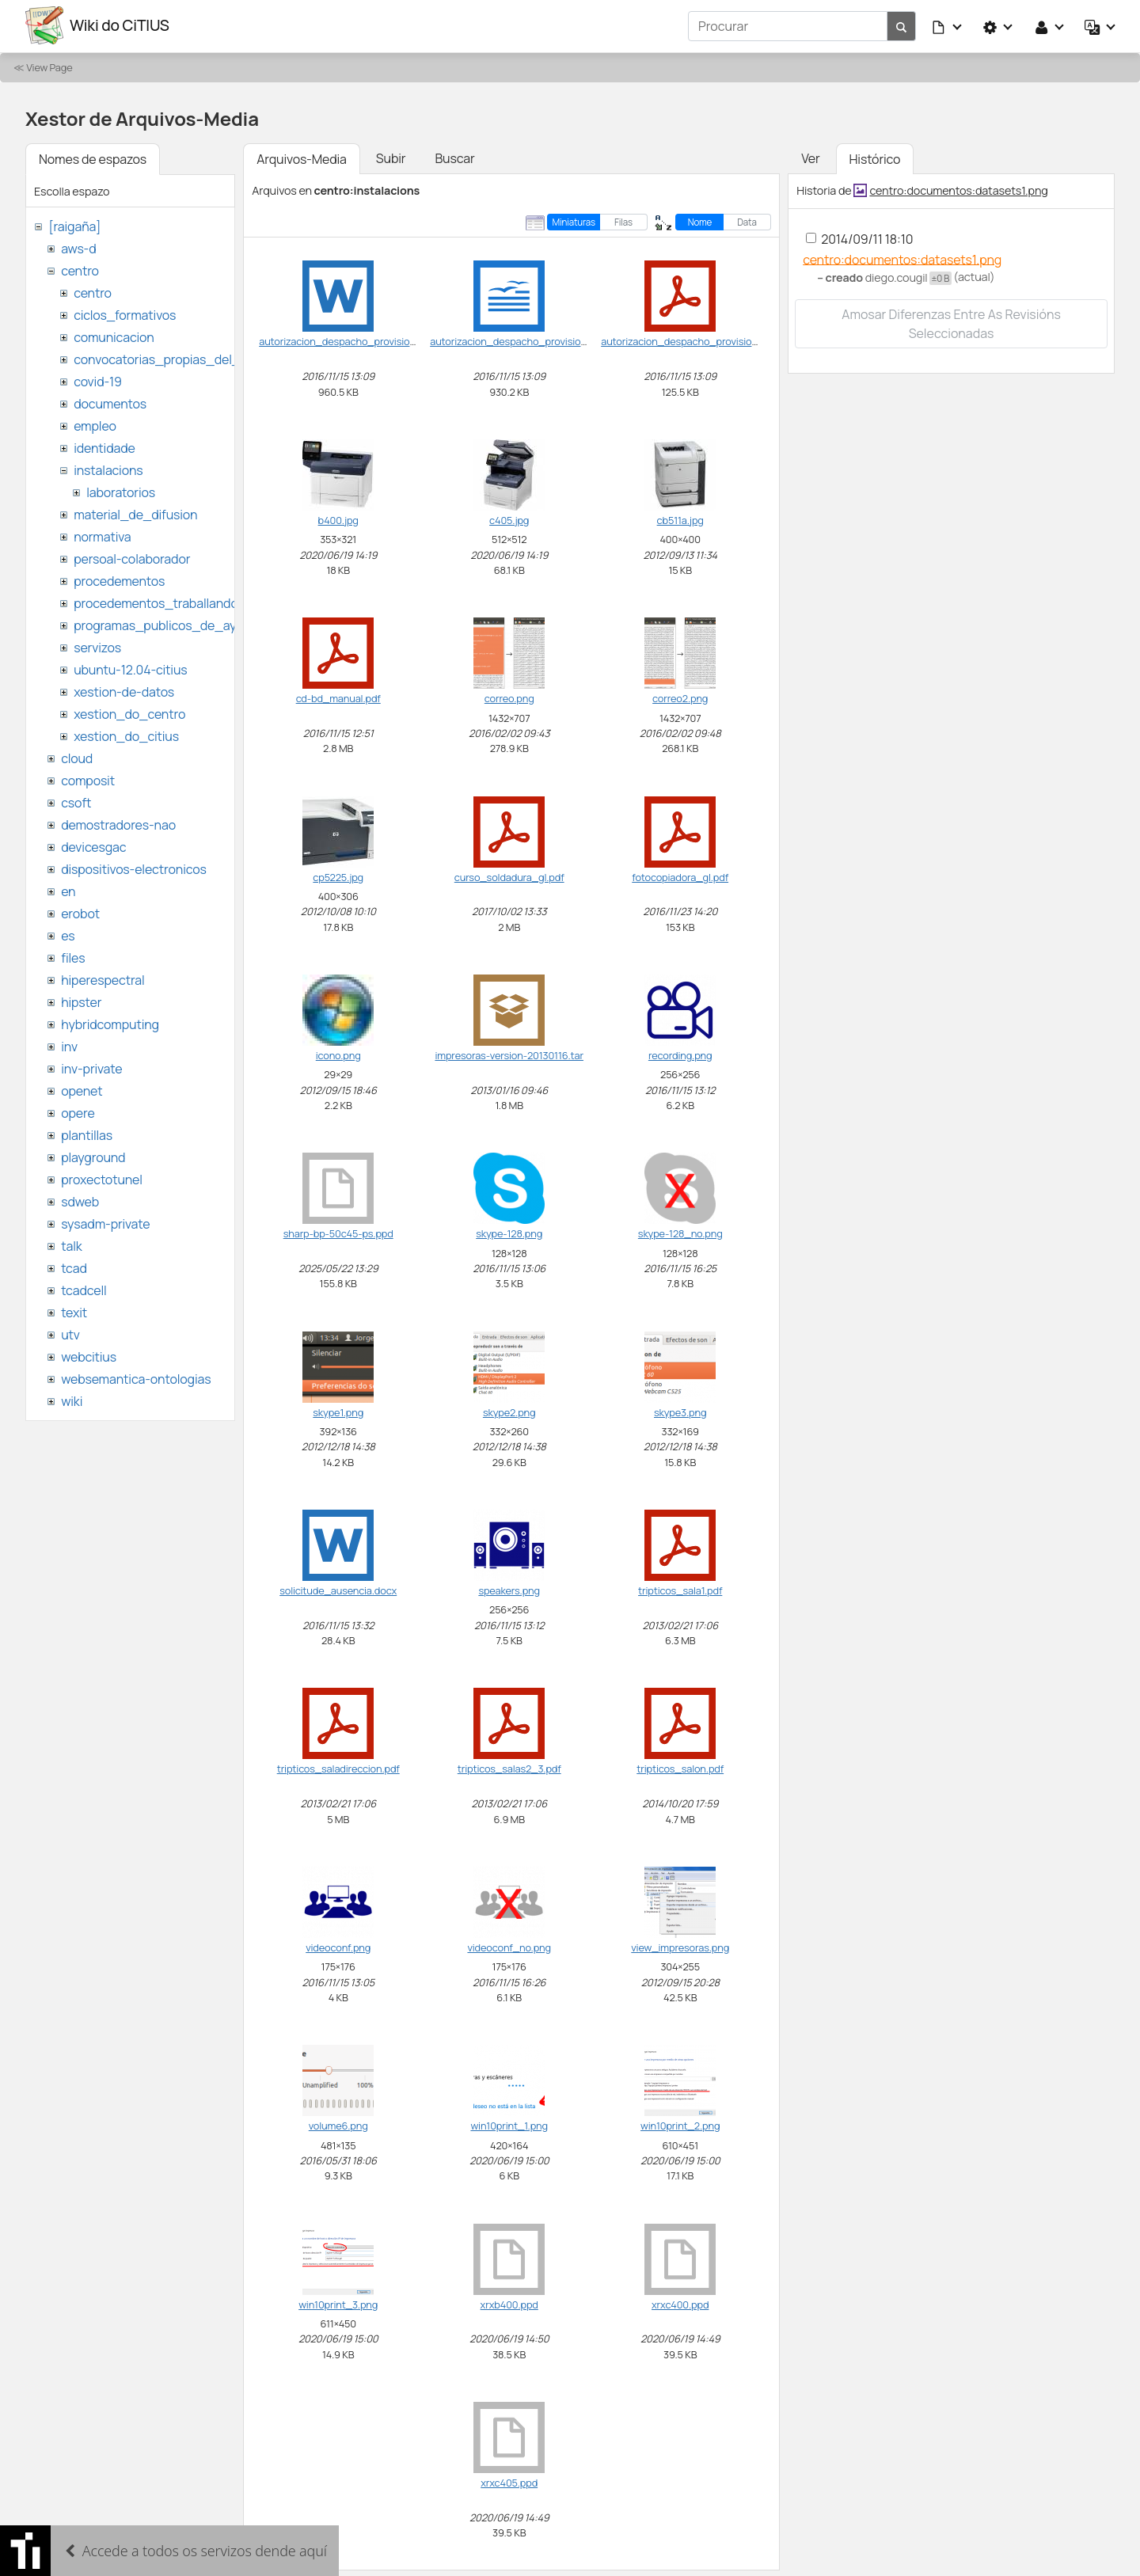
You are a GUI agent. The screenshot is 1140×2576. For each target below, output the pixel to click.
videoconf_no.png (508, 1946)
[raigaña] (74, 225)
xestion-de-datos (124, 690)
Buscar (454, 156)
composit (88, 779)
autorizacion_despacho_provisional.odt (521, 340)
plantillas (86, 1133)
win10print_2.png (680, 2124)
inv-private (91, 1067)
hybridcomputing (110, 1023)
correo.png (509, 697)
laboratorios (120, 491)
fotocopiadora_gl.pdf (680, 875)
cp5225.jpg (338, 875)
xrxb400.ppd (509, 2303)
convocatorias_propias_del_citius (172, 358)
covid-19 (98, 380)
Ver (810, 156)
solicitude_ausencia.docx (338, 1589)
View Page (49, 66)
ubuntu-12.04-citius (130, 668)
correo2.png (680, 697)
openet (81, 1089)
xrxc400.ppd (680, 2303)
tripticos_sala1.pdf (680, 1589)
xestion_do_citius (126, 734)
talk (71, 1244)
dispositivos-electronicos (133, 867)
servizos (97, 646)
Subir (391, 156)
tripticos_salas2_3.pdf (509, 1768)
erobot (80, 912)
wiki (71, 1399)
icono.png (338, 1054)
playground (93, 1156)
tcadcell (83, 1288)
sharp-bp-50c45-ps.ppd (338, 1232)
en (68, 890)
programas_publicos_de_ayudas (169, 624)
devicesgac (93, 845)
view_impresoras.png (680, 1946)
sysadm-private (105, 1222)
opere (77, 1111)
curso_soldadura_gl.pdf (509, 875)
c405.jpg (509, 518)
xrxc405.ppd (509, 2481)
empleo (95, 424)
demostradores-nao (118, 823)
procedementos (119, 579)
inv (69, 1045)
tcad (74, 1266)
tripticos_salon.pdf (680, 1768)
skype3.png (680, 1411)
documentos (110, 402)
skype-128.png (509, 1232)
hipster (81, 1000)
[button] (947, 25)
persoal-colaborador (132, 557)
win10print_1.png (508, 2124)
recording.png (680, 1054)
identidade (104, 446)
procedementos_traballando (156, 601)
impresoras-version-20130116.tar (509, 1054)
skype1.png (338, 1411)
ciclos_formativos (125, 313)
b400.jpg (338, 518)
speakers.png (509, 1589)
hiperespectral (102, 978)
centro (80, 269)
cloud (77, 757)
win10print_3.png (338, 2303)
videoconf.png (338, 1946)
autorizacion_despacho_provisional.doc (351, 340)
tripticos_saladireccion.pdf (338, 1768)
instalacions (108, 468)
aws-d (78, 247)
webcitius (88, 1355)
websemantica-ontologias (136, 1377)
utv (70, 1333)
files (73, 956)
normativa (102, 535)
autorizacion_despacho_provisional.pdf (692, 340)
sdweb (80, 1200)
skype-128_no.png (680, 1232)
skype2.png (509, 1411)
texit (74, 1311)
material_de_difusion (135, 513)
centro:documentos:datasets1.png (958, 188)
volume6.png (338, 2124)
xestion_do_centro (129, 712)
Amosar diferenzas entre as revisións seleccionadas (951, 322)
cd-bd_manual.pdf (338, 697)
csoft (76, 801)
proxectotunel (101, 1178)
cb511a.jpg (680, 518)
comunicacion (114, 335)
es (67, 934)
